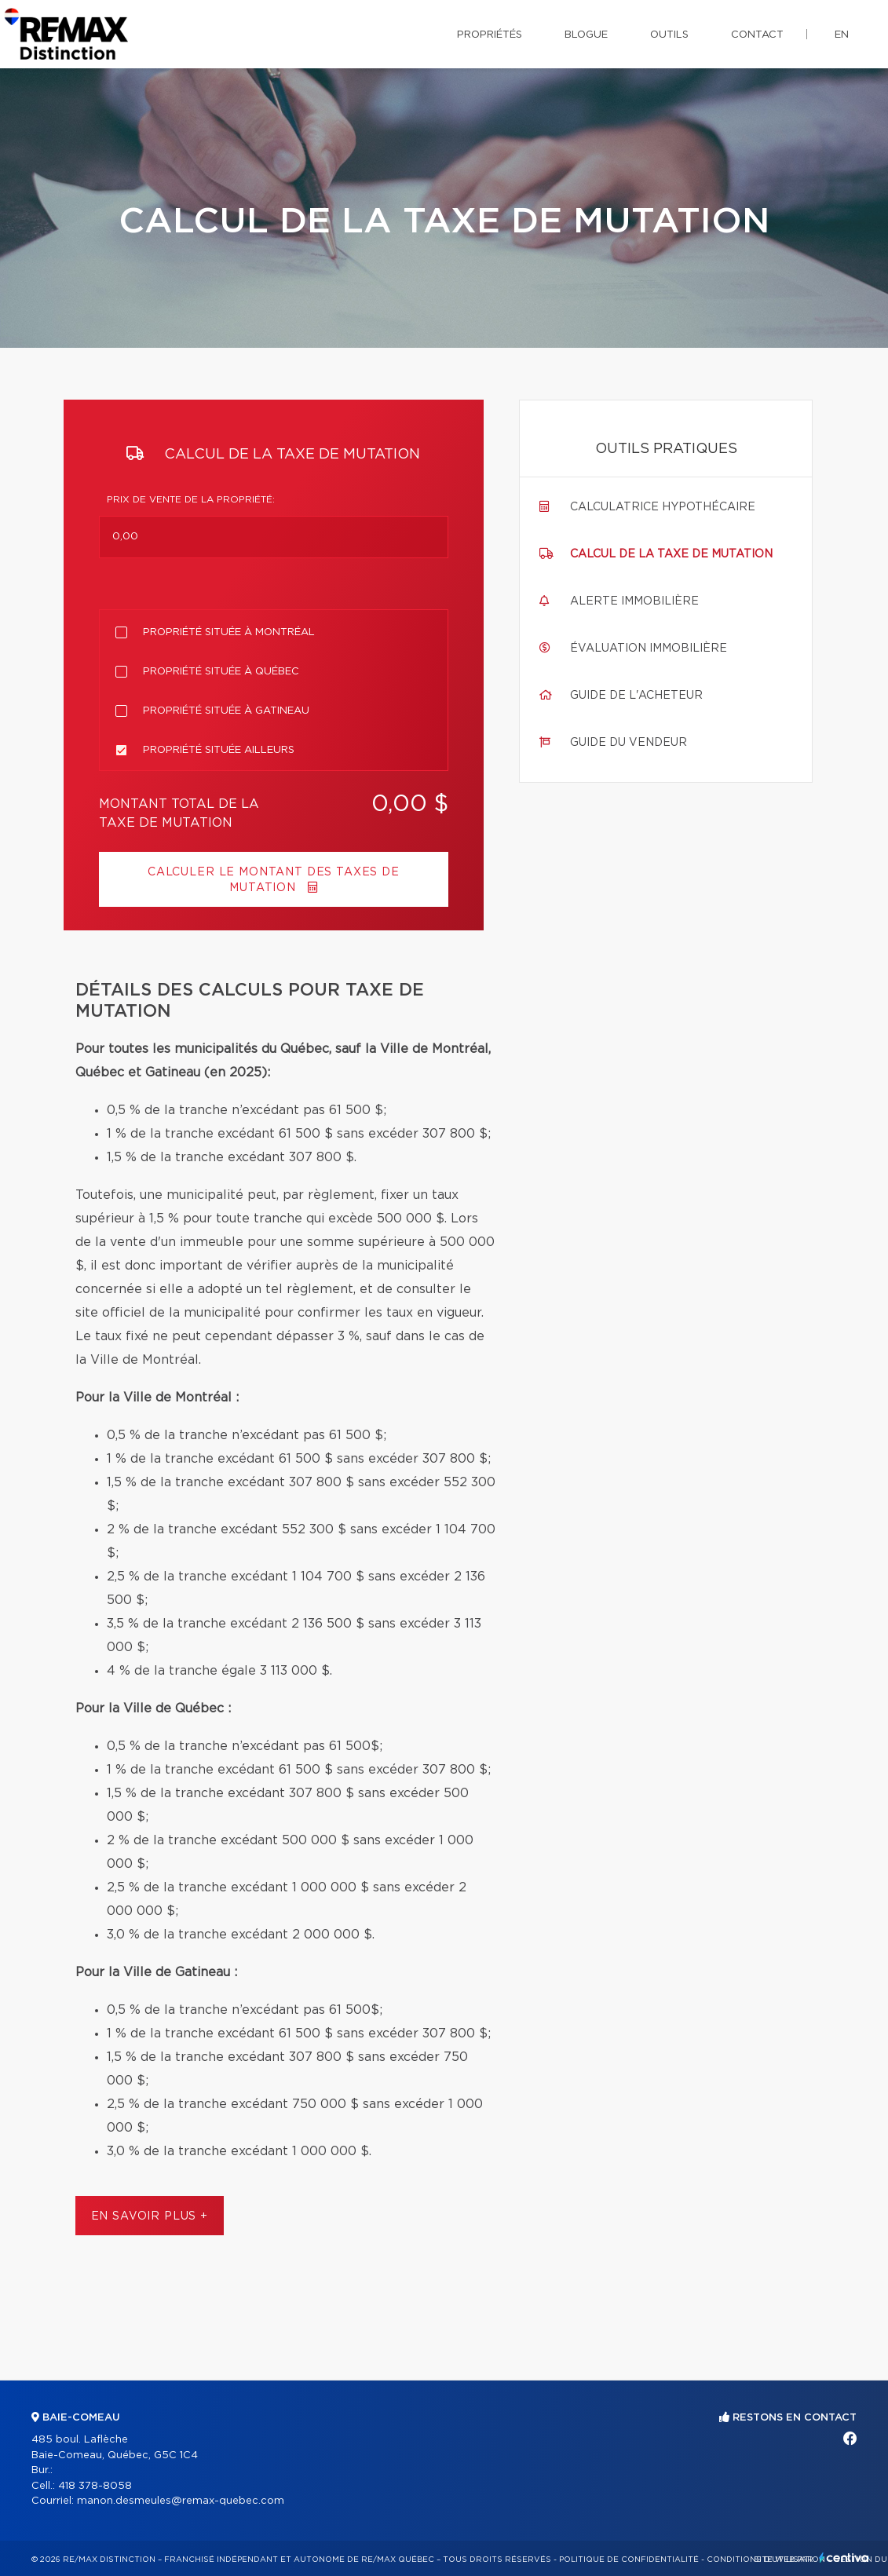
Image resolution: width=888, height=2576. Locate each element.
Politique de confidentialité (629, 2559)
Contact (757, 35)
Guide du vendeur (628, 742)
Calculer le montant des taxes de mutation (274, 880)
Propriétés (489, 35)
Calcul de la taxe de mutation (671, 554)
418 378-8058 (95, 2486)
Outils (669, 35)
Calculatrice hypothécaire (662, 507)
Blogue (586, 35)
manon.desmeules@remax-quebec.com (180, 2501)
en (842, 35)
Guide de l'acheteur (636, 695)
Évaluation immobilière (648, 648)
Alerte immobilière (634, 601)
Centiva (844, 2557)
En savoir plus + (149, 2216)
